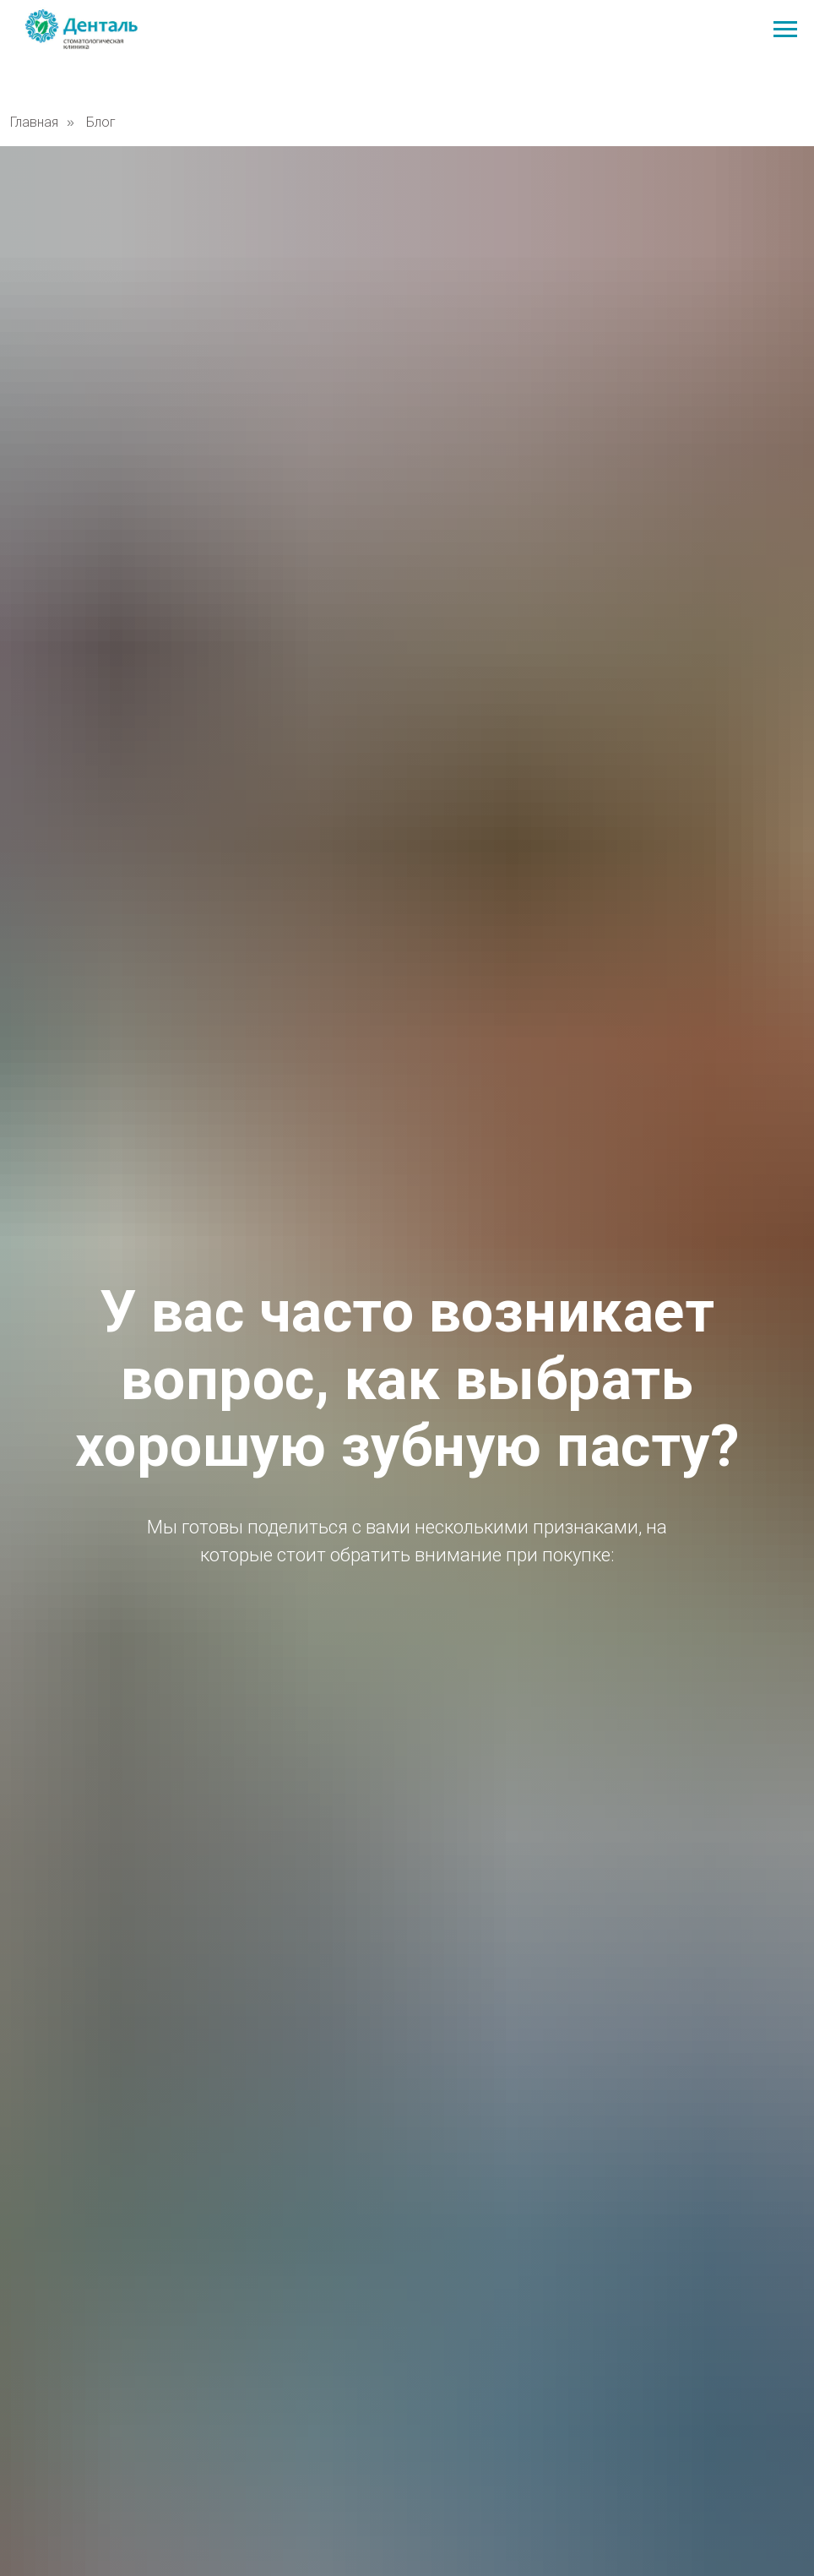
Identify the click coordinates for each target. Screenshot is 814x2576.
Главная (34, 122)
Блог (101, 122)
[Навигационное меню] (785, 29)
